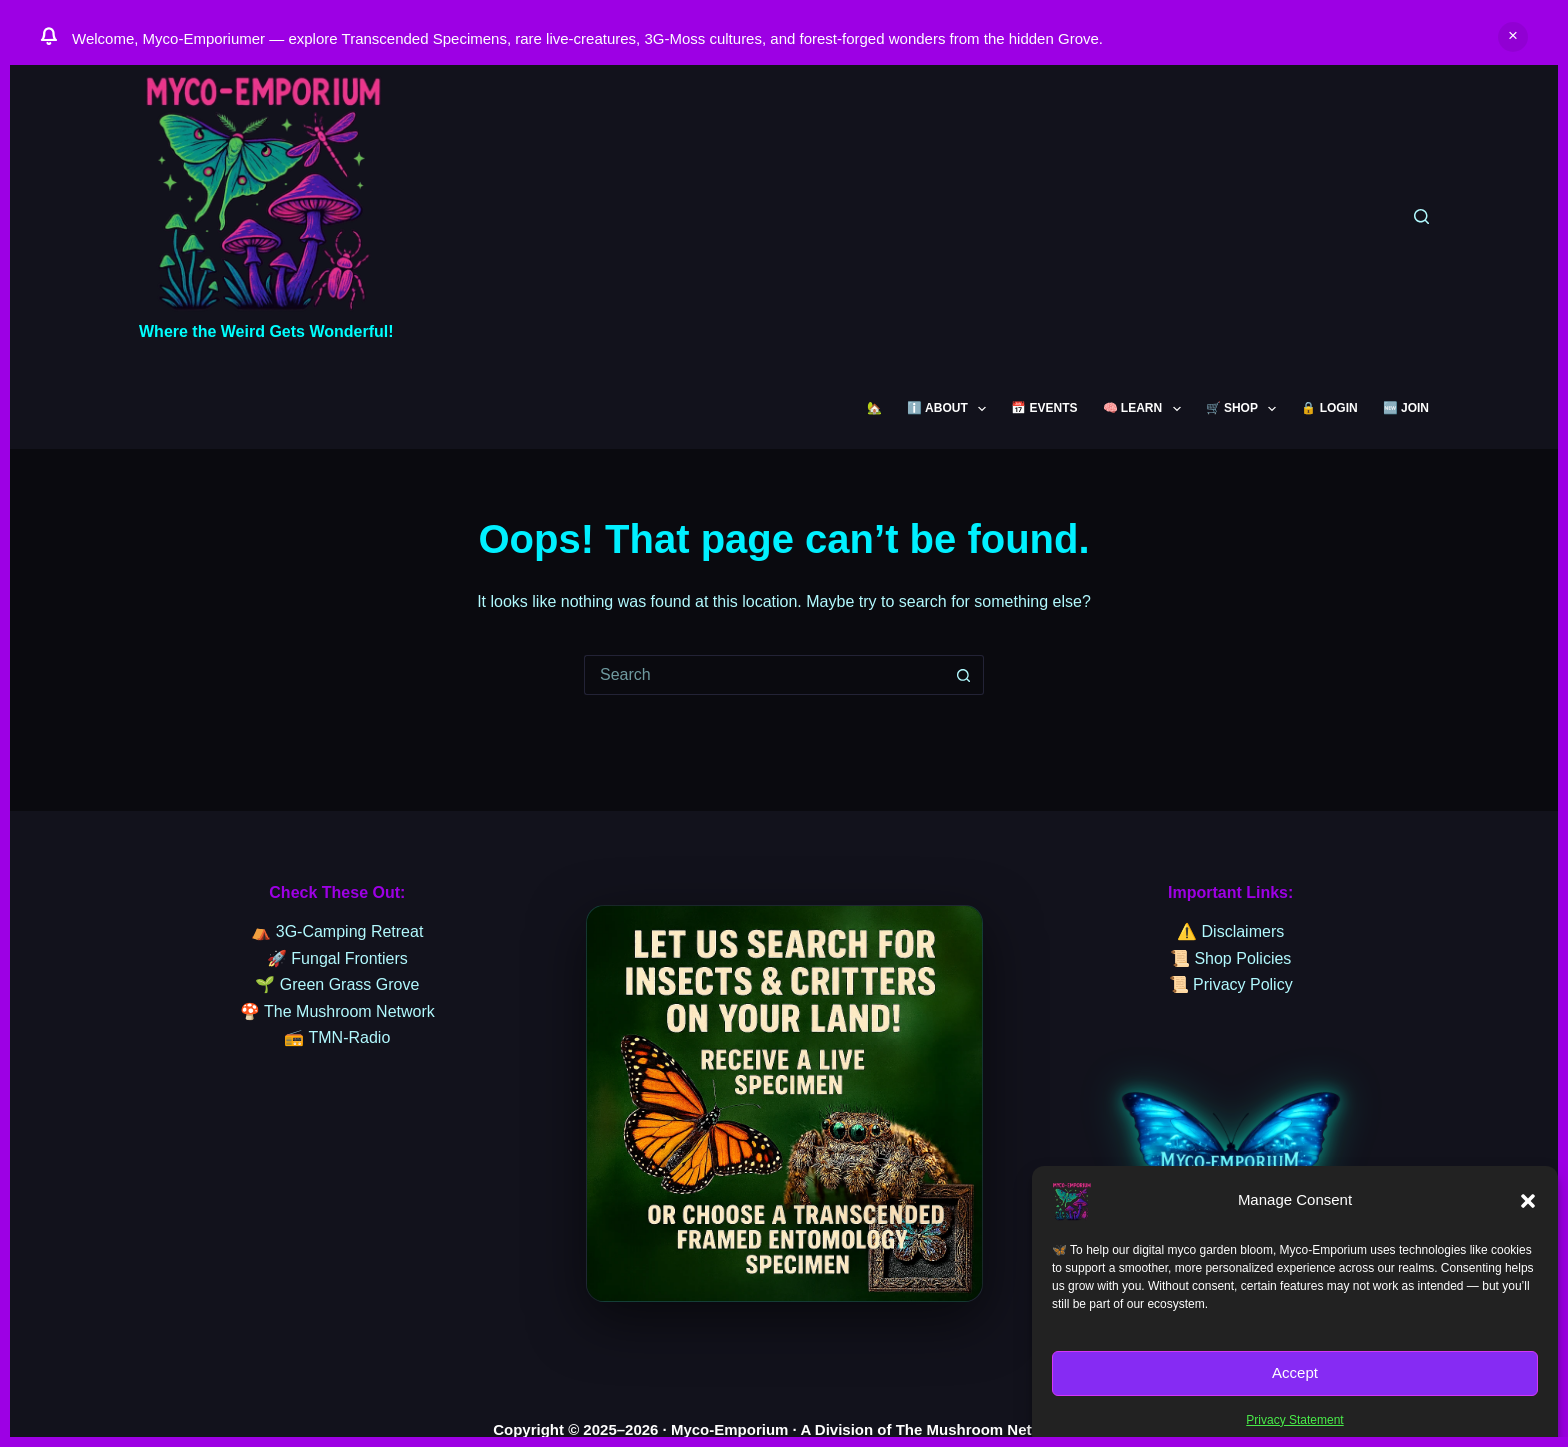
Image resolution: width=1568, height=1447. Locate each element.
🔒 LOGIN (1329, 408)
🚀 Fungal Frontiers (337, 958)
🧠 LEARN (1146, 409)
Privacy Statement (1294, 1420)
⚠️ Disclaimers (1230, 931)
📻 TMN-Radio (337, 1037)
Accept (1295, 1372)
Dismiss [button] (1513, 37)
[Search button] (964, 675)
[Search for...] (764, 675)
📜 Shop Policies (1230, 958)
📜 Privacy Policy (1231, 984)
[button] (1528, 1201)
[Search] (1421, 216)
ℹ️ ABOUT (950, 409)
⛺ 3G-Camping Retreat (337, 931)
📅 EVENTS (1044, 408)
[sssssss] (784, 1103)
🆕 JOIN (1406, 408)
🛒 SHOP (1245, 409)
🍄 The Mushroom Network (337, 1011)
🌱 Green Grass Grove (337, 984)
